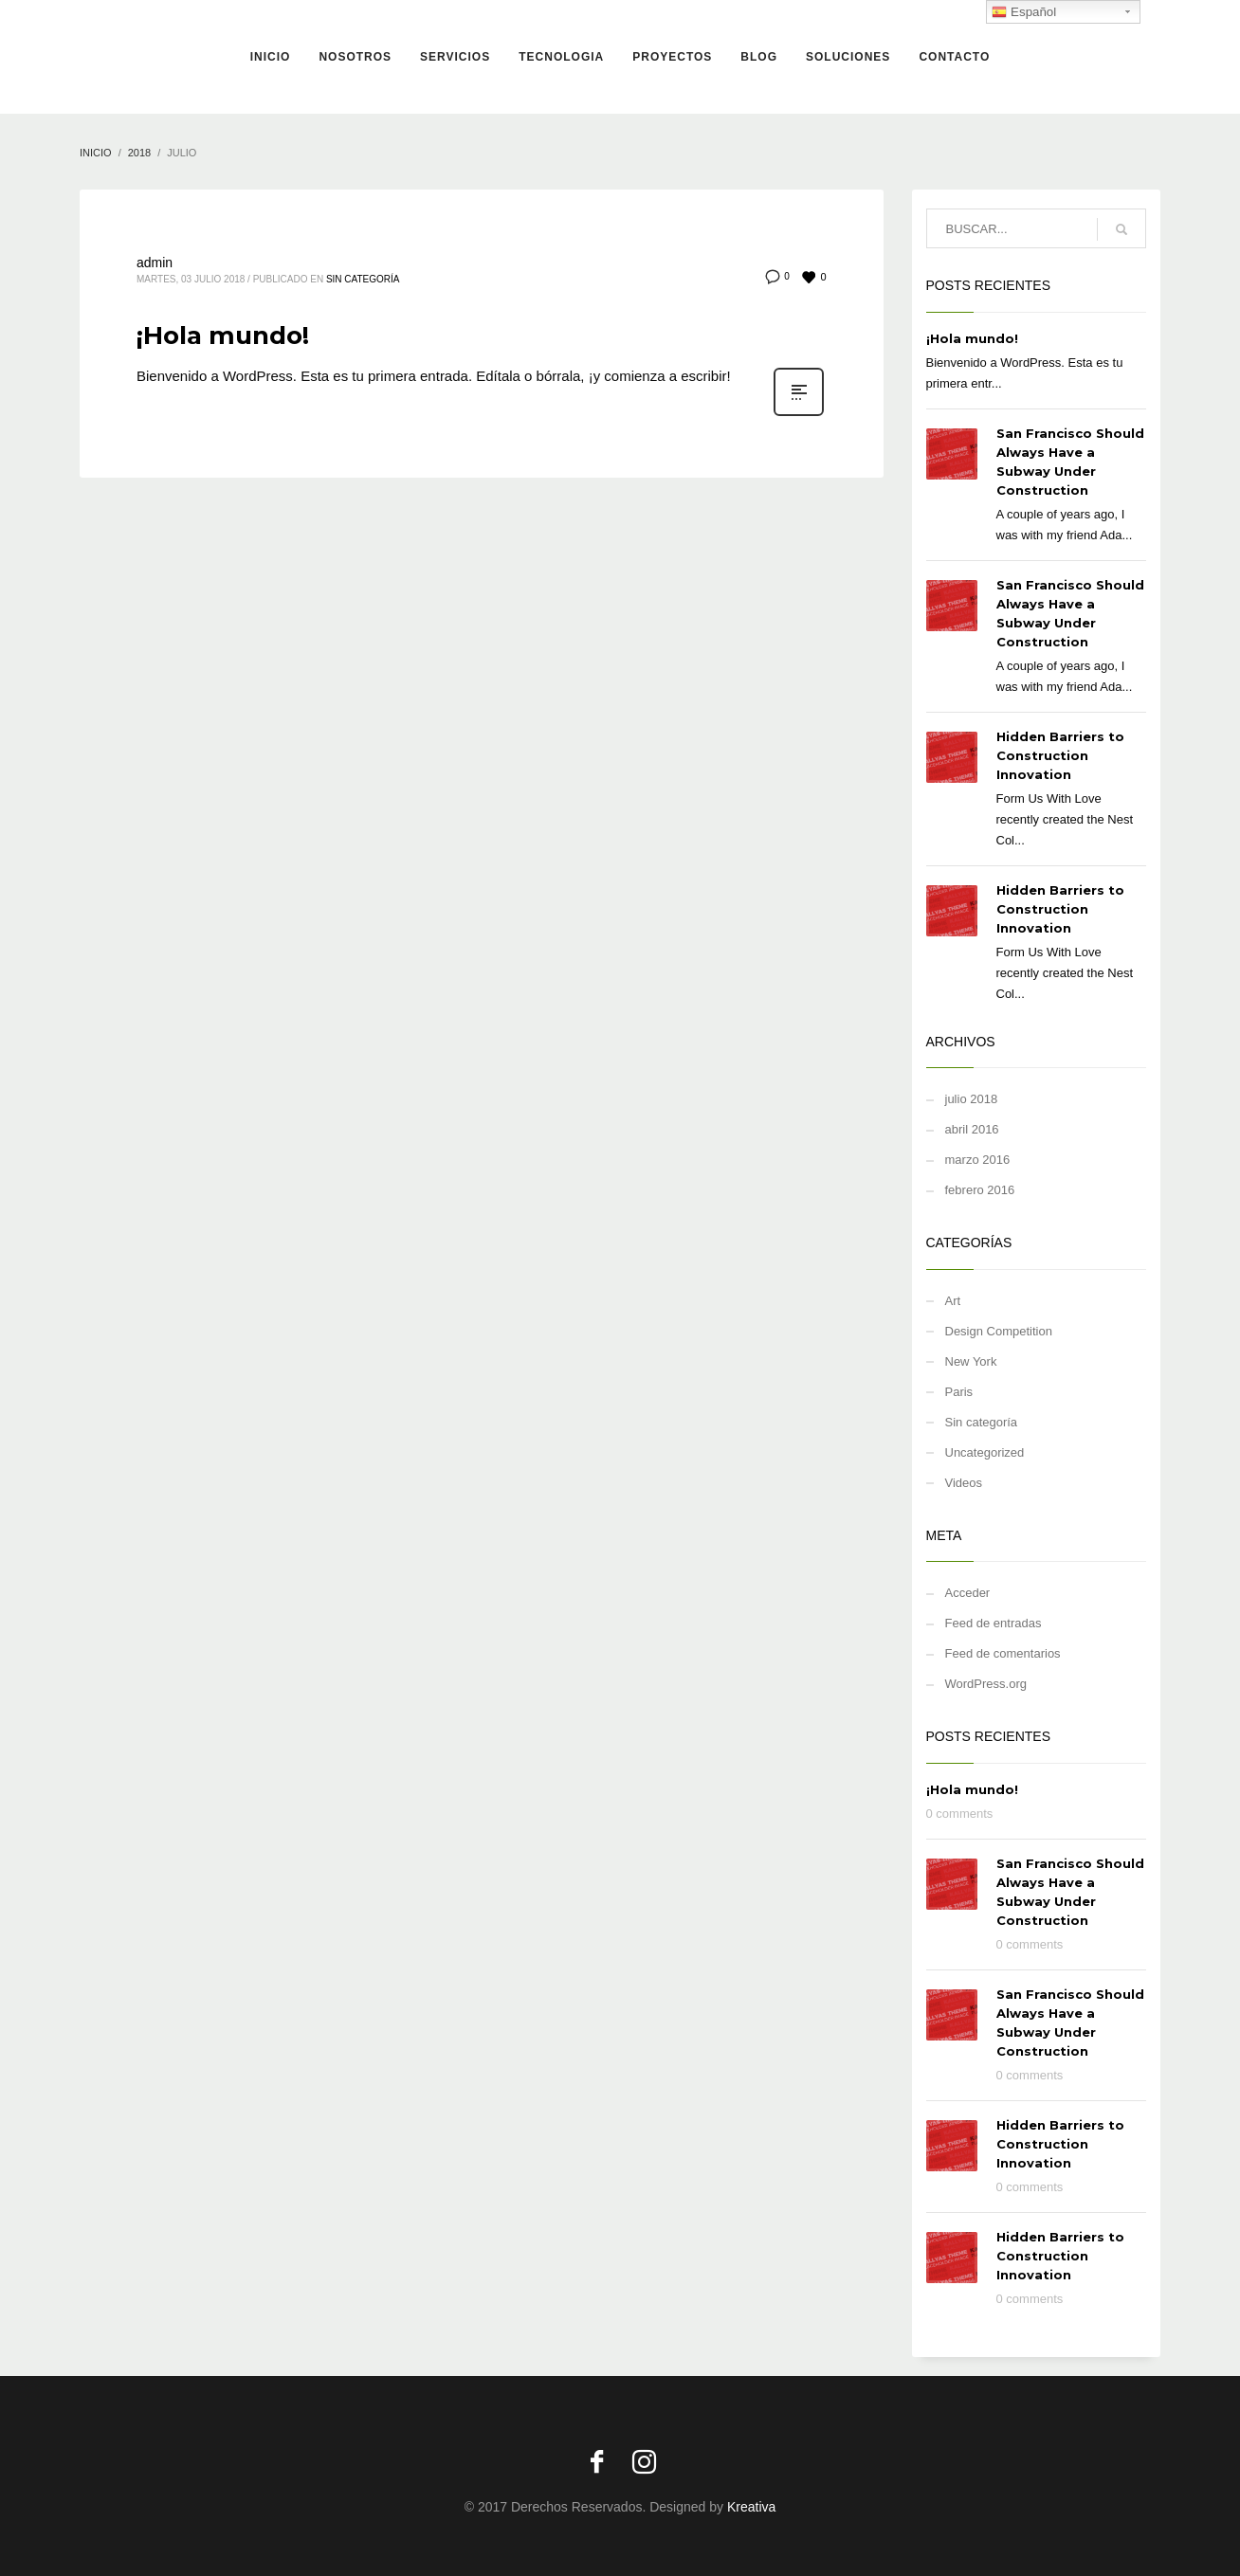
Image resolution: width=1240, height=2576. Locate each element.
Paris (959, 1392)
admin (155, 262)
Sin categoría (363, 279)
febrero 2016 (980, 1190)
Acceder (968, 1593)
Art (953, 1301)
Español (1024, 12)
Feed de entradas (993, 1623)
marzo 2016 (978, 1159)
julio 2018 (971, 1099)
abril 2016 (972, 1129)
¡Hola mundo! (223, 335)
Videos (964, 1483)
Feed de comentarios (1003, 1653)
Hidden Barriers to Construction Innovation (1060, 755)
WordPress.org (986, 1684)
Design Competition (998, 1331)
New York (971, 1361)
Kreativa (751, 2506)
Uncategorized (985, 1452)
